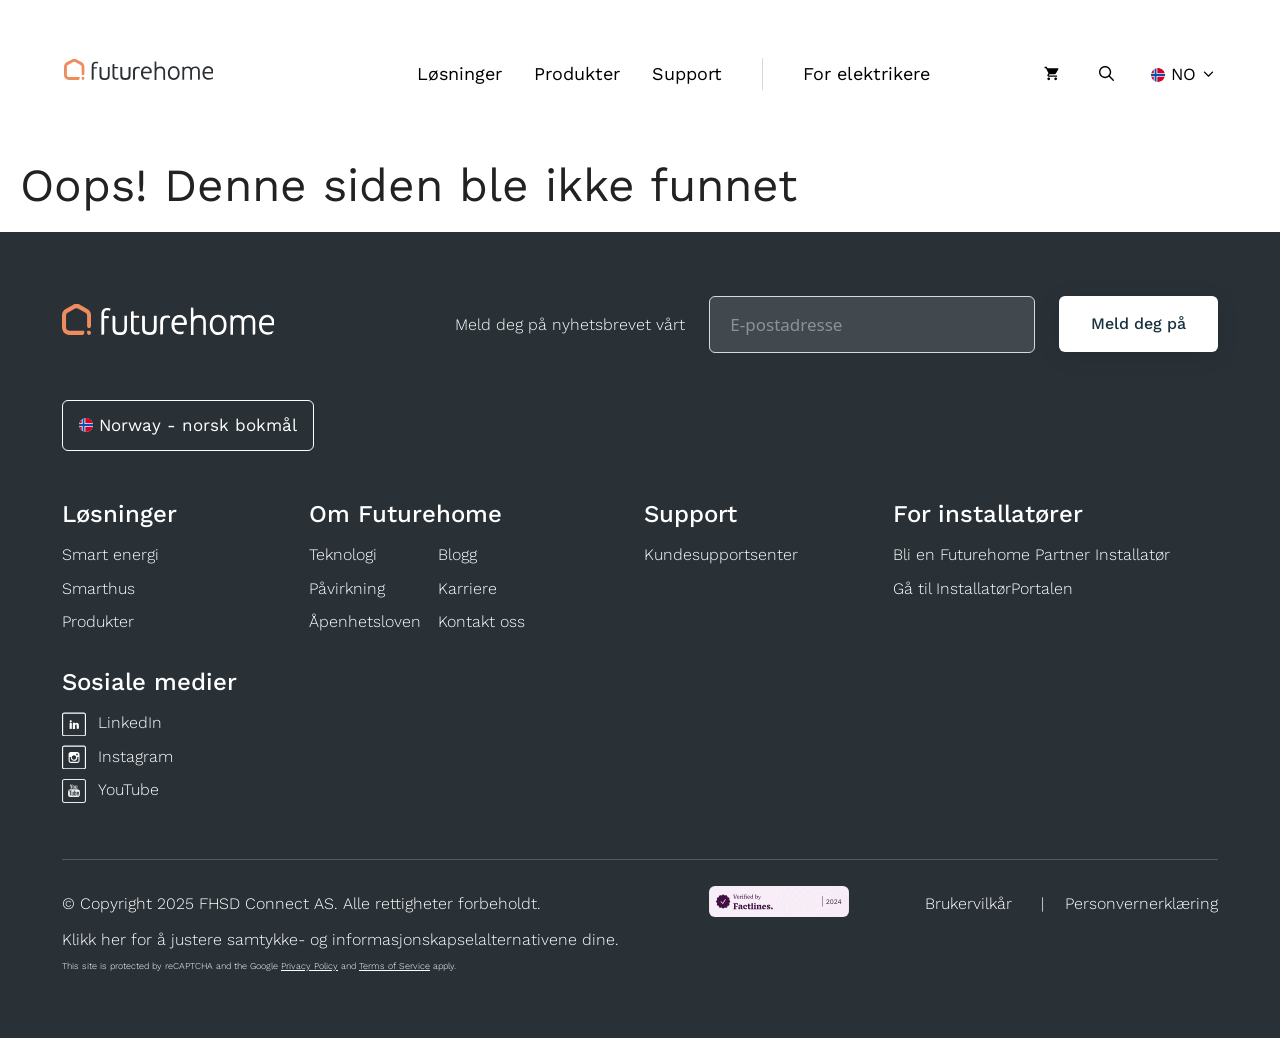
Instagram (135, 756)
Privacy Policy (309, 966)
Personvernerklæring (1141, 903)
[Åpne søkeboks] (1106, 74)
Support (687, 73)
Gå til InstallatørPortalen (983, 588)
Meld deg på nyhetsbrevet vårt (570, 324)
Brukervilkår (968, 903)
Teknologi (343, 554)
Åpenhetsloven (365, 621)
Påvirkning (347, 588)
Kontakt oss (481, 621)
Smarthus (98, 588)
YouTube (128, 789)
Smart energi (110, 554)
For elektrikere (866, 73)
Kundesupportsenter (721, 554)
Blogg (457, 554)
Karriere (467, 588)
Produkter (577, 73)
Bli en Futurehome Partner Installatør (1031, 554)
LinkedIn (130, 722)
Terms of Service (394, 966)
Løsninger (459, 73)
